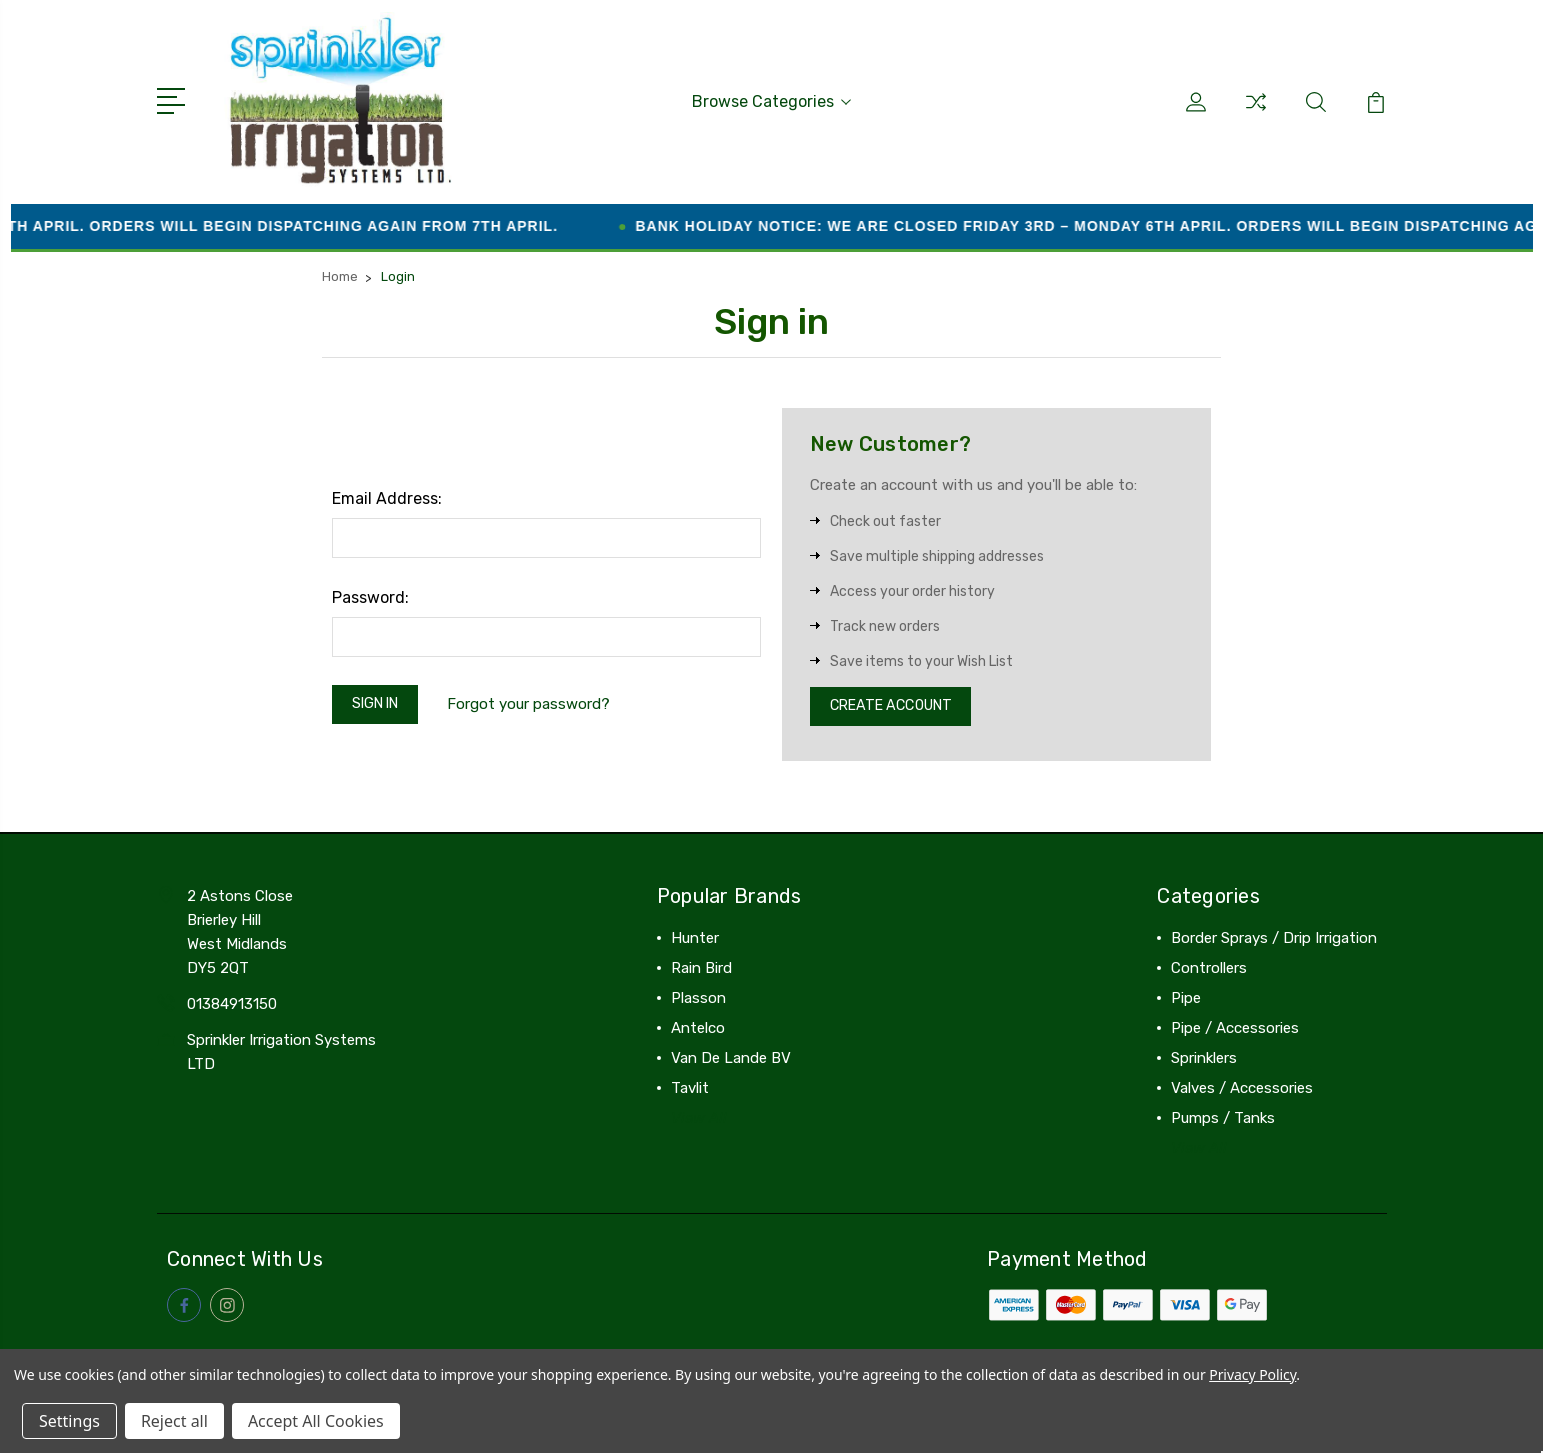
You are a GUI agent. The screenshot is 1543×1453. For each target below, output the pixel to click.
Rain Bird (701, 969)
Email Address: (387, 494)
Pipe (1186, 999)
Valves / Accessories (1242, 1089)
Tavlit (690, 1089)
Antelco (698, 1029)
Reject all (174, 1421)
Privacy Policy (1252, 1374)
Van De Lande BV (731, 1059)
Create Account (897, 705)
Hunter (695, 939)
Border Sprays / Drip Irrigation (1274, 939)
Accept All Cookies (316, 1421)
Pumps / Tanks (1223, 1119)
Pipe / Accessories (1235, 1029)
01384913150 (232, 1005)
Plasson (698, 999)
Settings (69, 1421)
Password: (370, 593)
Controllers (1209, 969)
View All (699, 1119)
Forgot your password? (538, 703)
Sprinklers (1204, 1059)
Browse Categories (771, 99)
